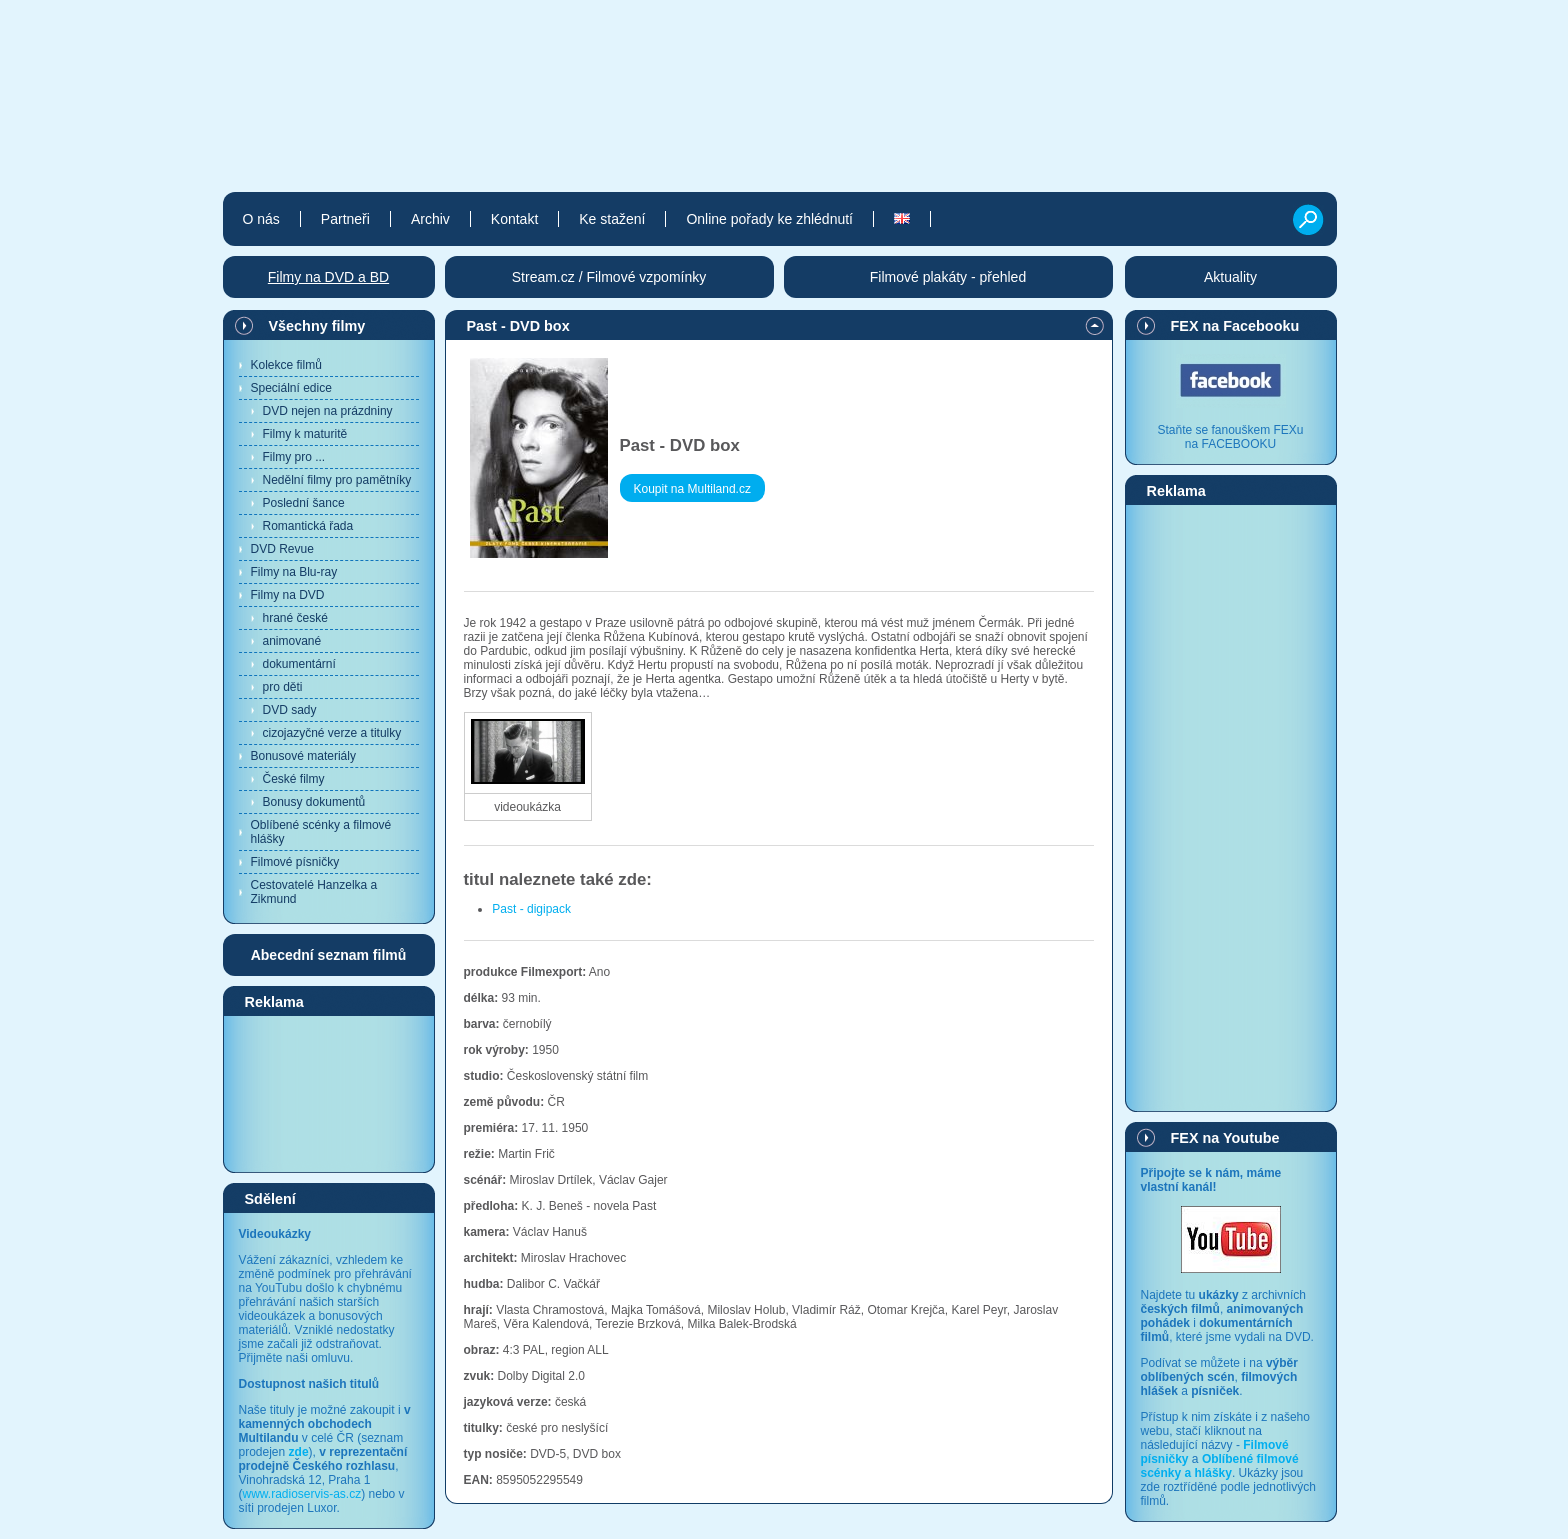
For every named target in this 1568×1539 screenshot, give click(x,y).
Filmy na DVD (288, 595)
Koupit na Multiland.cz (692, 489)
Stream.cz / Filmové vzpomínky (609, 277)
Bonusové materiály (303, 756)
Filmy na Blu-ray (294, 572)
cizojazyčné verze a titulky (332, 733)
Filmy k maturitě (305, 434)
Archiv (430, 219)
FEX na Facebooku (1235, 326)
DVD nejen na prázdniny (328, 411)
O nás (261, 219)
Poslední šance (304, 503)
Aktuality (1230, 277)
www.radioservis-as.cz (302, 1494)
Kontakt (514, 219)
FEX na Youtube (1225, 1138)
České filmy (294, 779)
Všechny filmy (317, 326)
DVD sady (290, 710)
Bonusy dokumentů (314, 802)
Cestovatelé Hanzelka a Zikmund (314, 892)
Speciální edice (291, 388)
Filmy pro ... (294, 457)
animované (292, 641)
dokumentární (299, 664)
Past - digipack (531, 909)
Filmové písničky (295, 862)
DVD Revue (282, 549)
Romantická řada (308, 526)
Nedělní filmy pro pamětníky (337, 480)
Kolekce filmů (286, 365)
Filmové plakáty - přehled (948, 277)
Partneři (345, 219)
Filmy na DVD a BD (328, 277)
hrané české (295, 618)
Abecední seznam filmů (329, 955)
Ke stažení (612, 219)
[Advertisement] (329, 1093)
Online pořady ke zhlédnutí (769, 219)
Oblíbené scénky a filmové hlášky (321, 832)
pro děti (283, 687)
